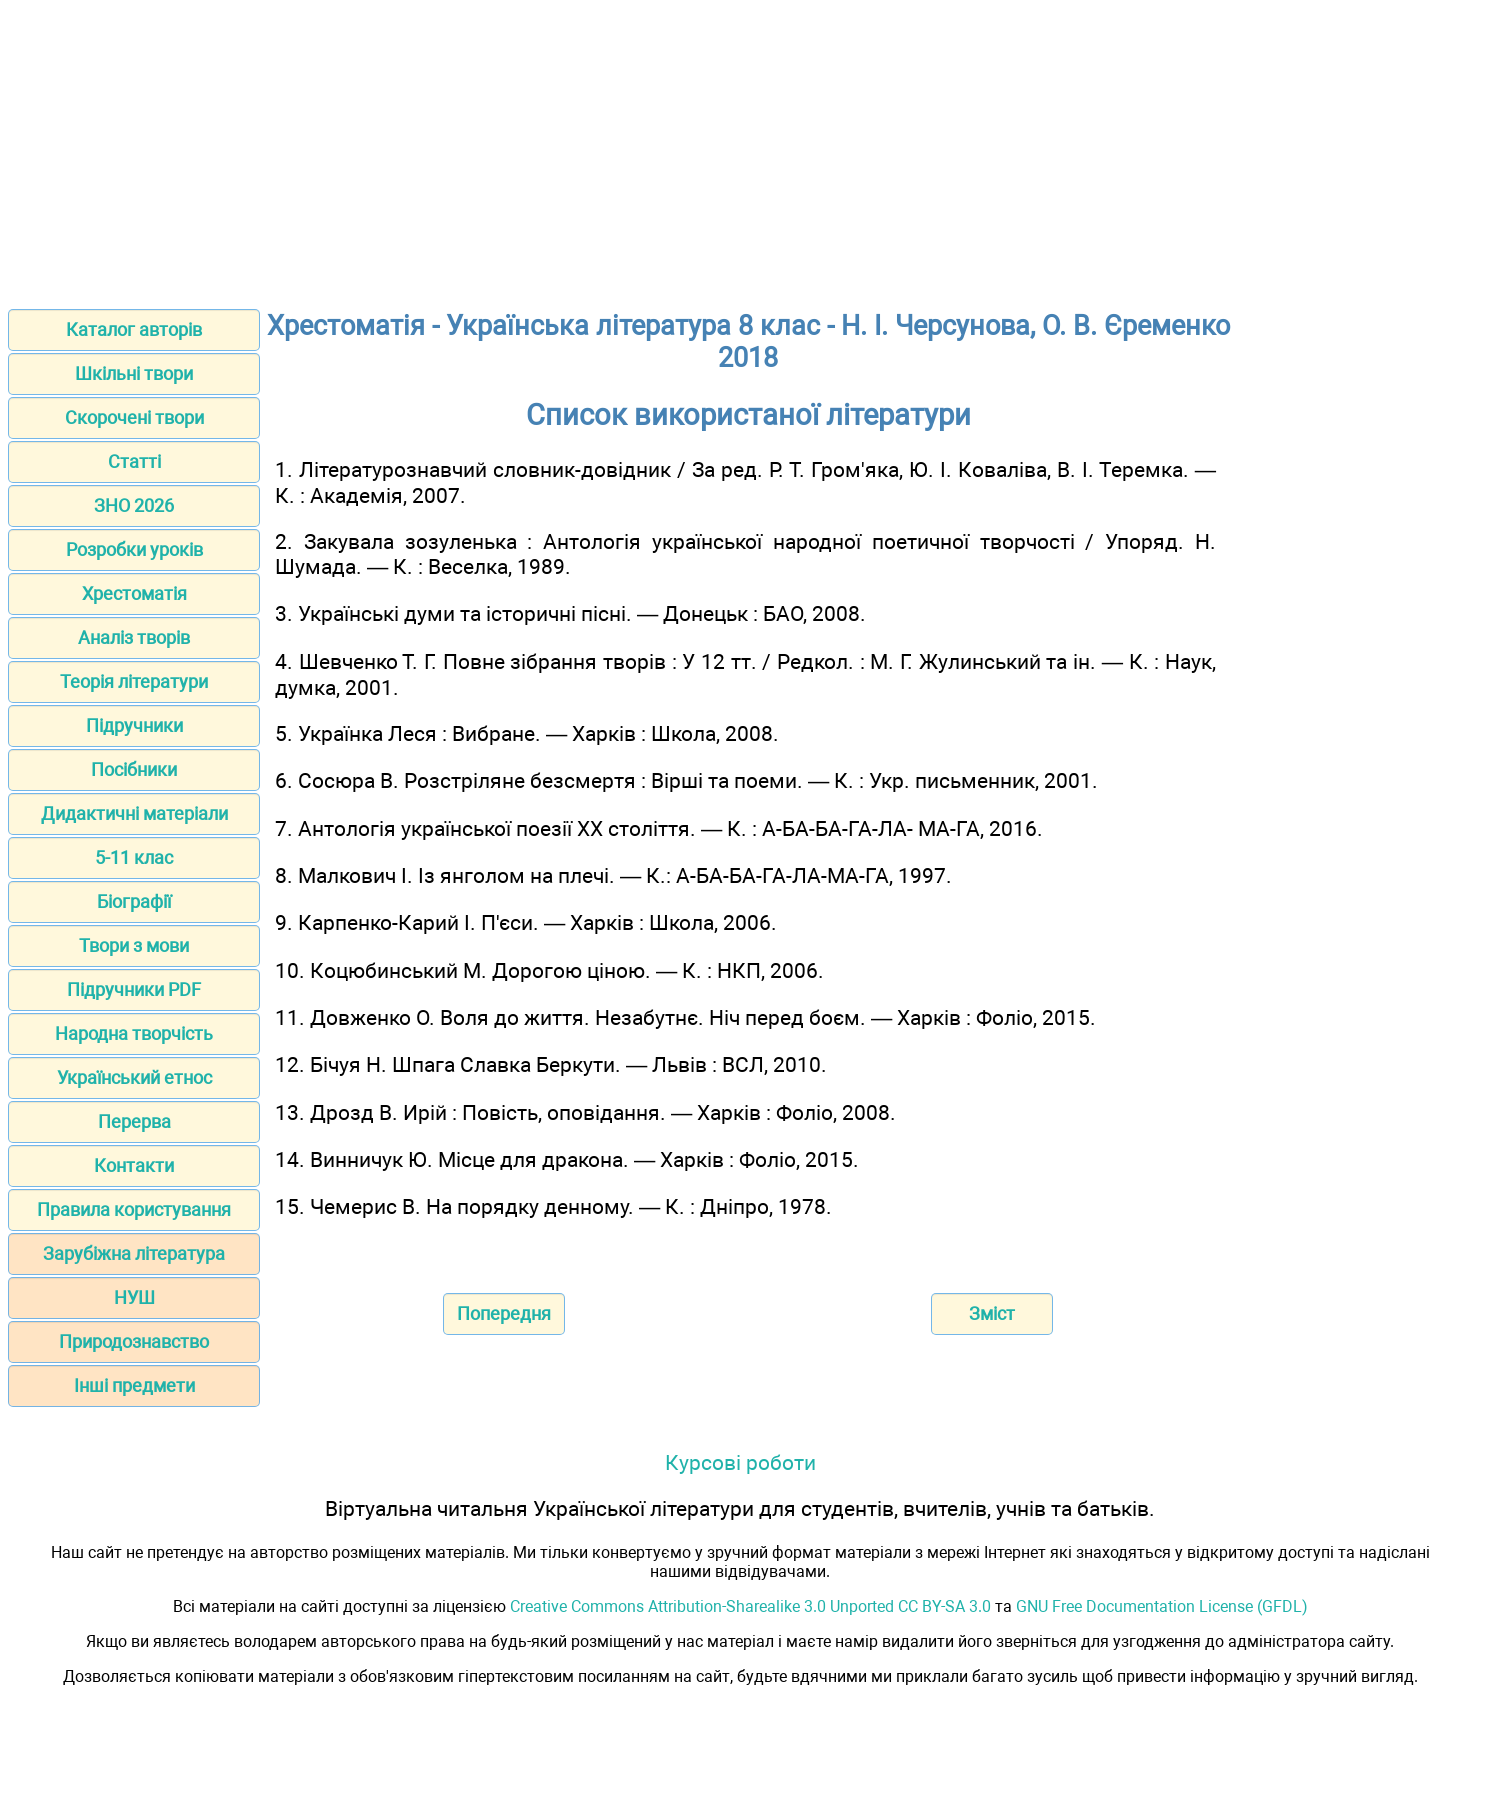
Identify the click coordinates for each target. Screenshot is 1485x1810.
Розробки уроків (134, 549)
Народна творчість (134, 1033)
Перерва (134, 1121)
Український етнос (134, 1077)
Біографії (134, 901)
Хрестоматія (134, 593)
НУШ (134, 1297)
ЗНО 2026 (134, 505)
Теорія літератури (134, 681)
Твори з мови (134, 945)
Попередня (504, 1313)
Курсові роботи (740, 1462)
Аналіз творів (134, 637)
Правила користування (134, 1209)
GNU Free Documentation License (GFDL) (1162, 1606)
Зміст (992, 1313)
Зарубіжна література (134, 1253)
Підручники (134, 725)
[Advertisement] (743, 148)
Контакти (134, 1165)
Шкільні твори (134, 373)
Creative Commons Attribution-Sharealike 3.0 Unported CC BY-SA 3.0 (750, 1606)
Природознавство (134, 1341)
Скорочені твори (134, 417)
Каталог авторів (134, 329)
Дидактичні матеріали (134, 813)
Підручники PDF (134, 989)
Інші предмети (134, 1385)
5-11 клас (134, 857)
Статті (134, 461)
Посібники (134, 769)
